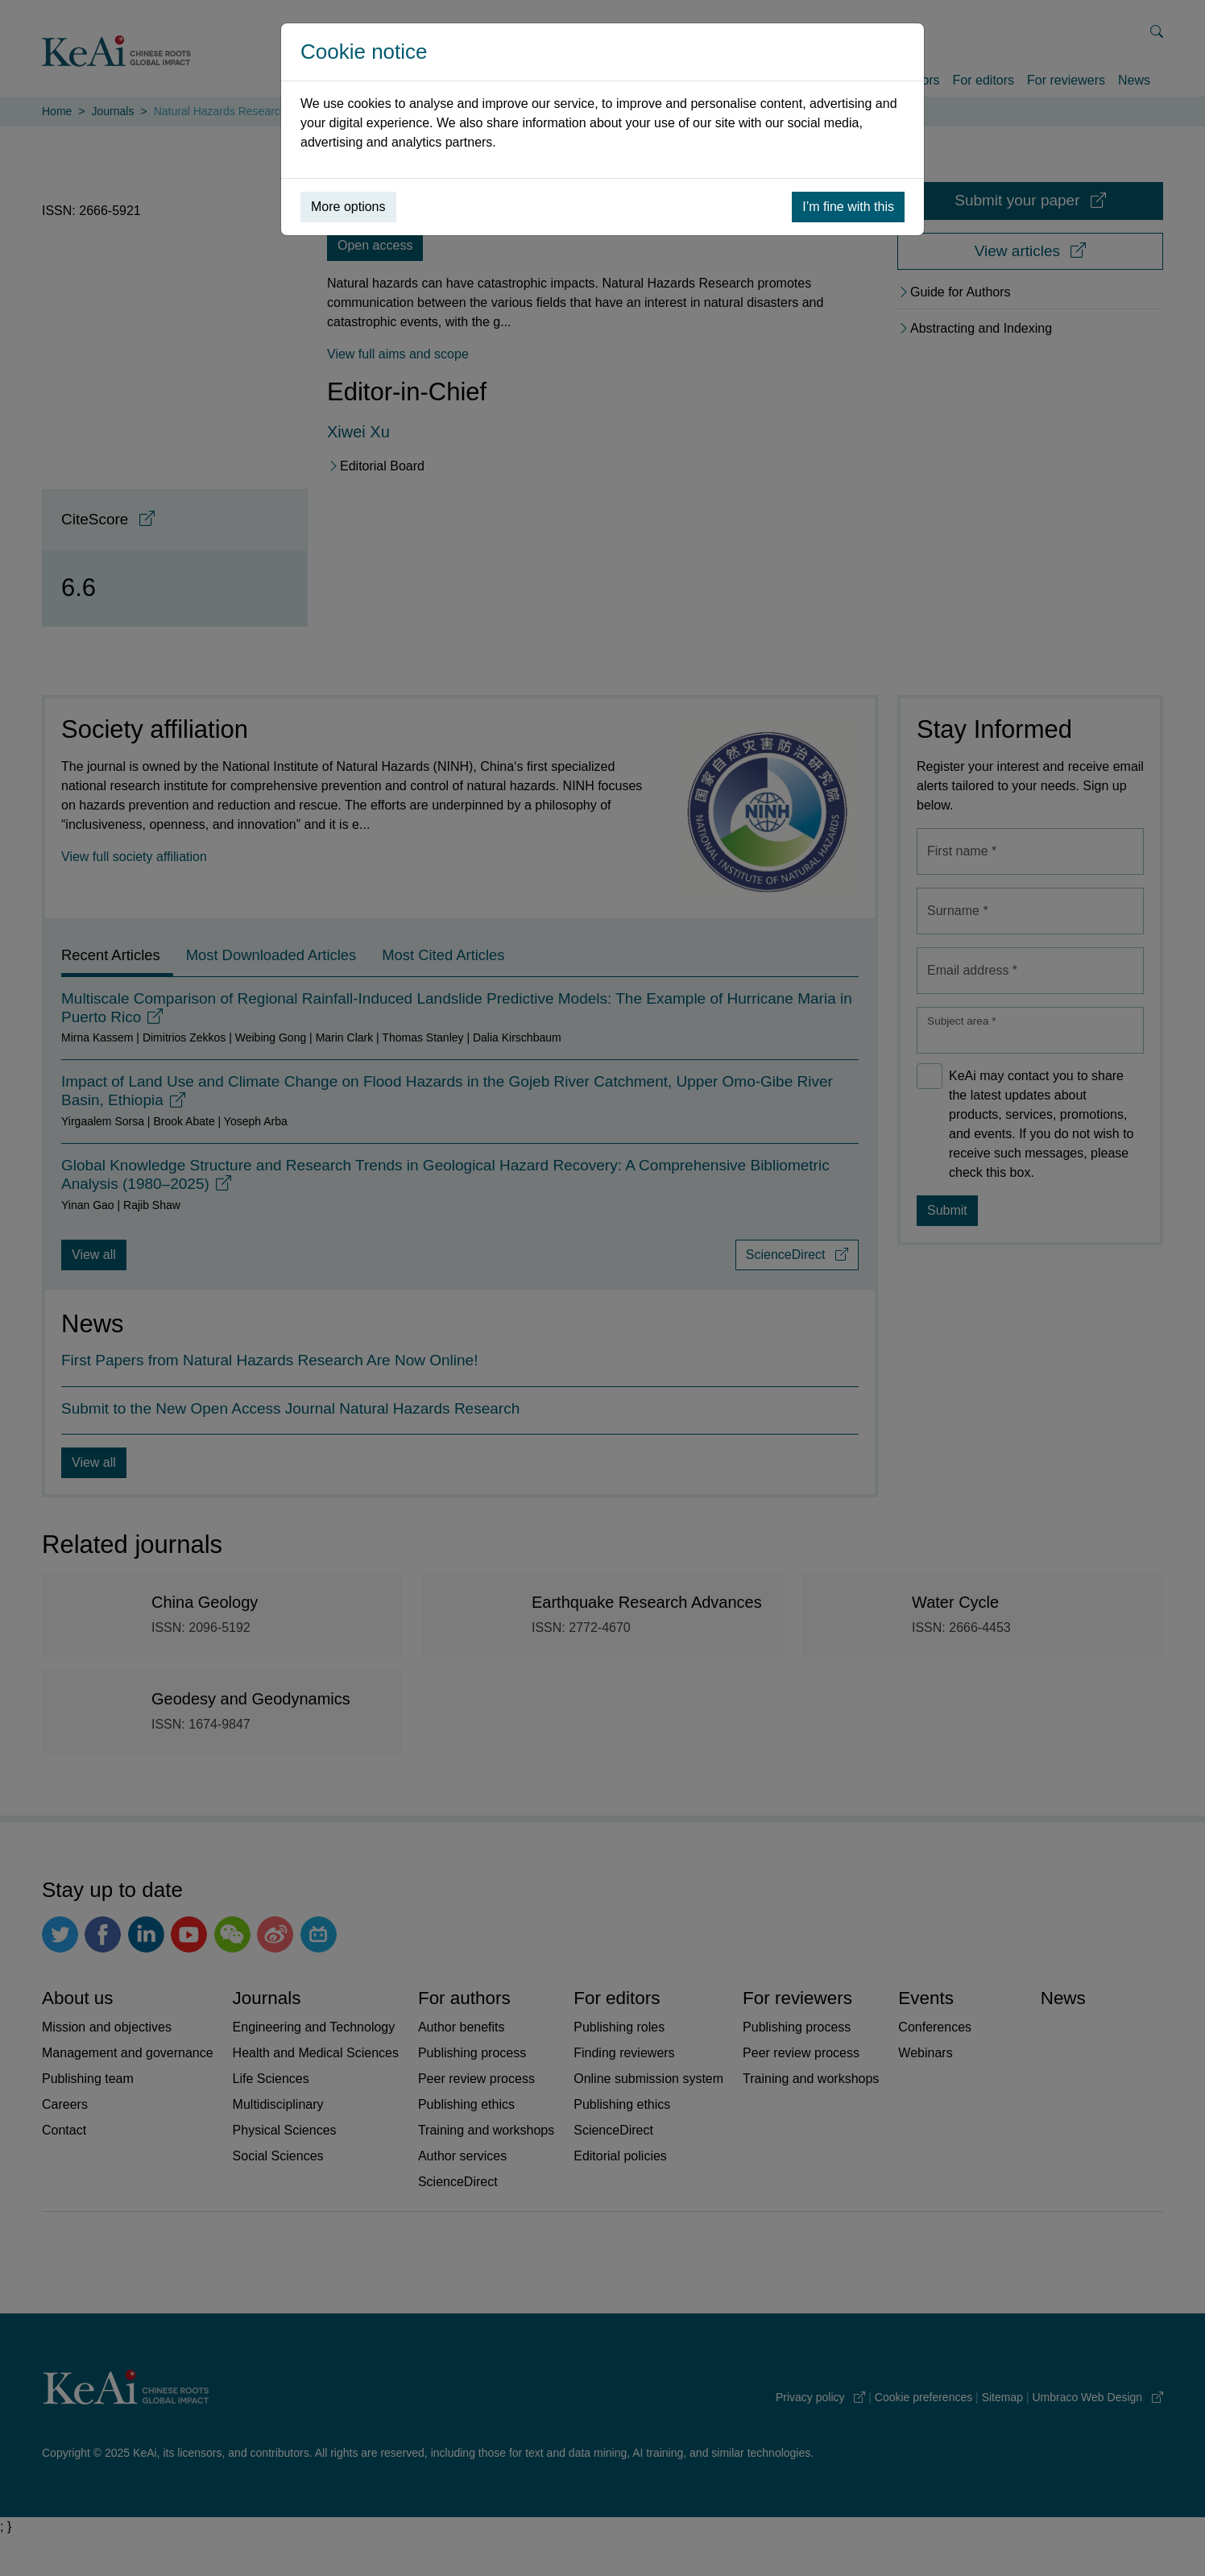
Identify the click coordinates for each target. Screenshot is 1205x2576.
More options (348, 206)
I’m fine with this (848, 206)
